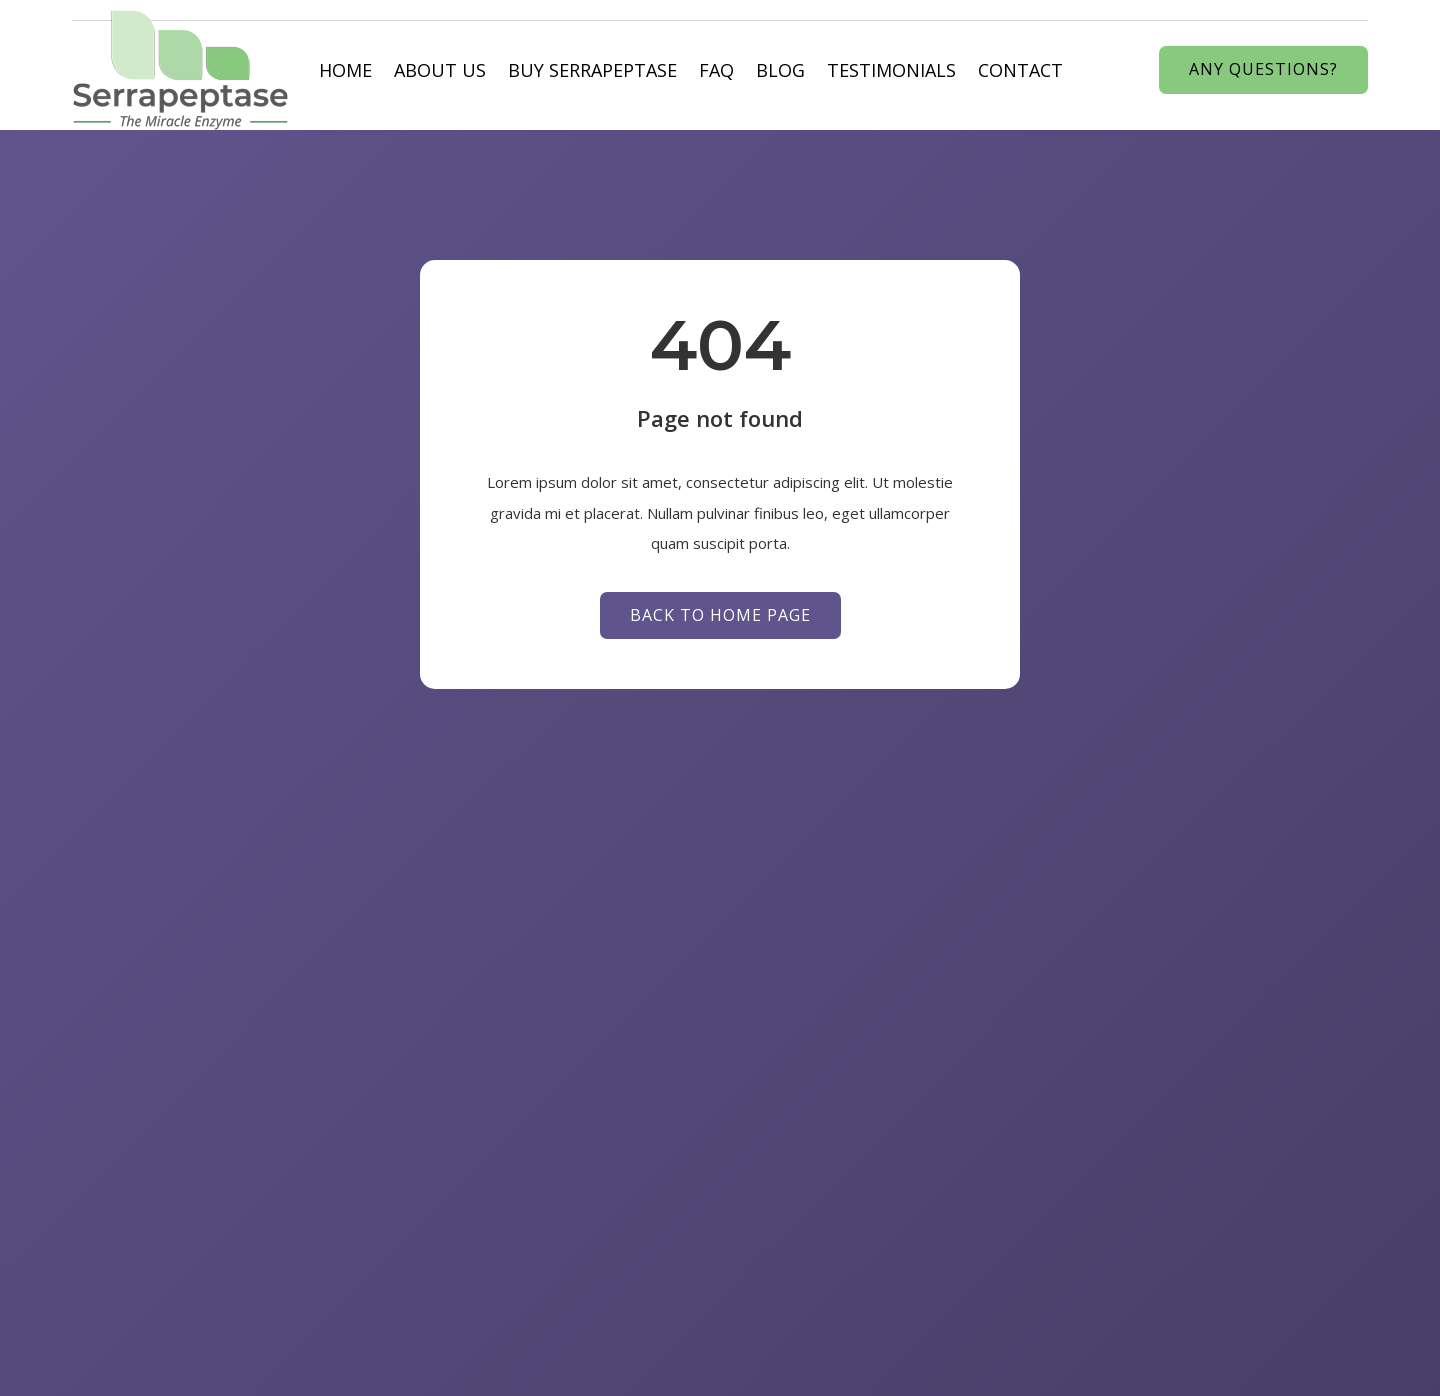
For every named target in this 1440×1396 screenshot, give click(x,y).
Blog (780, 70)
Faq (716, 70)
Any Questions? (1263, 69)
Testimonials (891, 70)
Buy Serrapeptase (592, 70)
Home (345, 70)
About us (440, 70)
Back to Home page (720, 615)
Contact (1020, 70)
